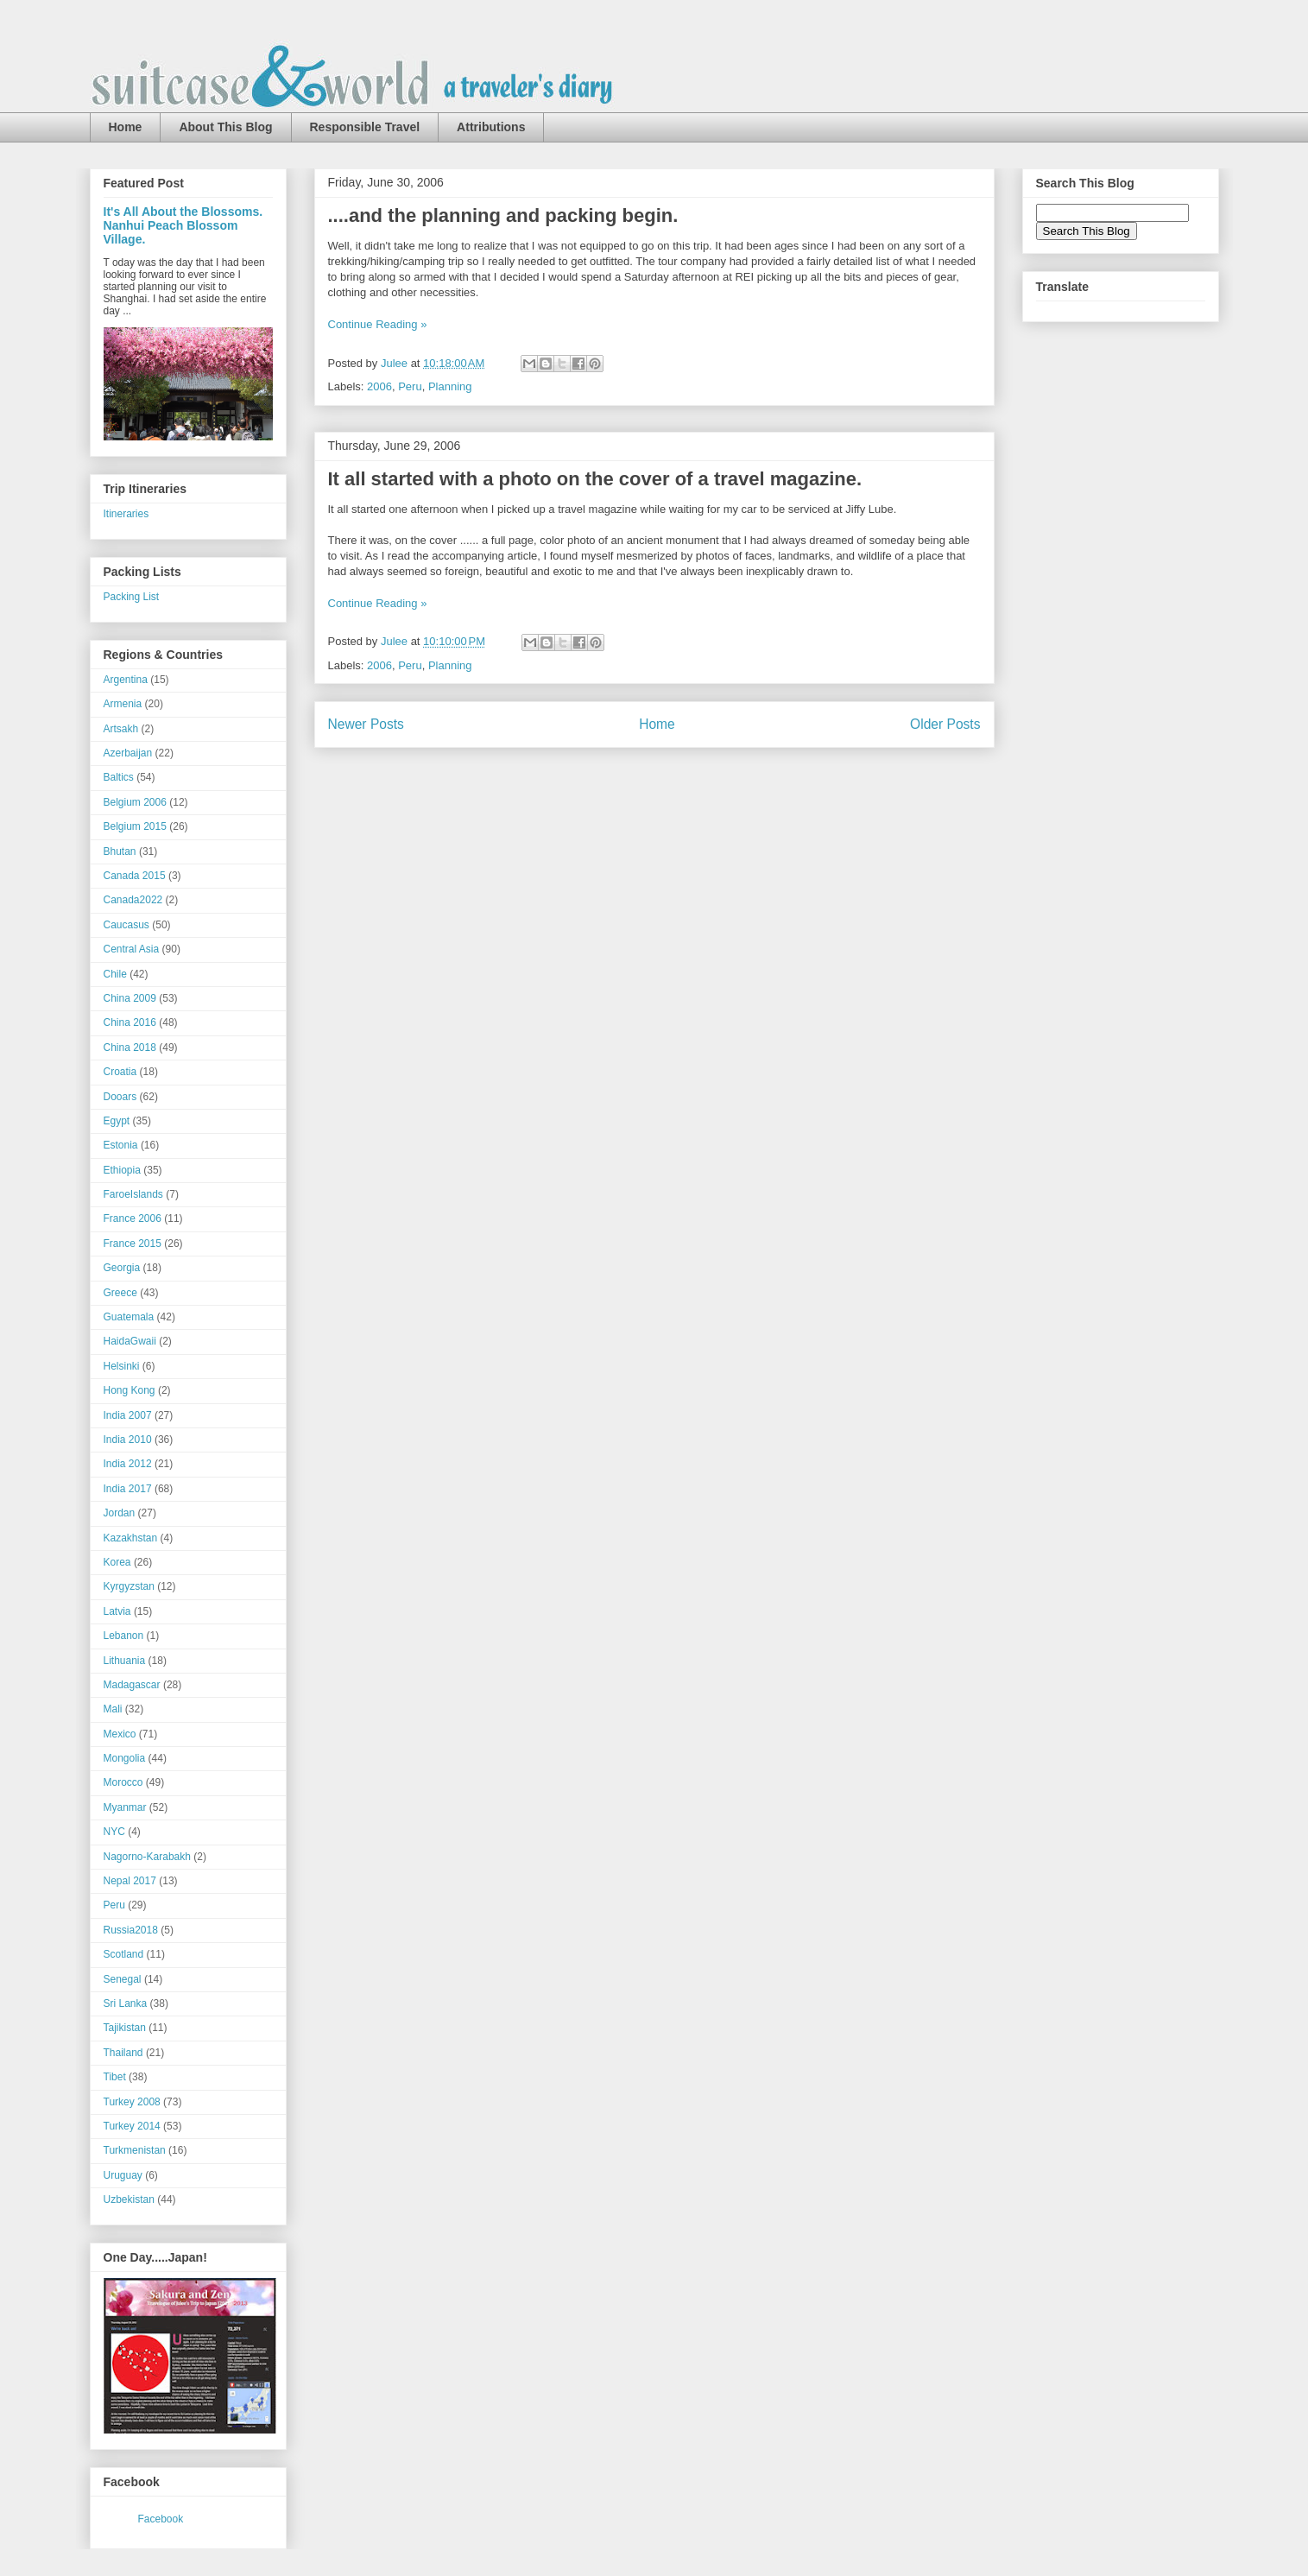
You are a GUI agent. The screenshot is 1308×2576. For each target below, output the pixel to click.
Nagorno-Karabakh (147, 1857)
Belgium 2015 (135, 826)
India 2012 (128, 1464)
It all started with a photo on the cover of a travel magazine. (595, 479)
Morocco (123, 1782)
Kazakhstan (131, 1538)
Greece (120, 1293)
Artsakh (121, 729)
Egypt (117, 1121)
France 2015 (132, 1243)
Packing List (132, 597)
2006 (379, 386)
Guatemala (129, 1317)
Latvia (117, 1611)
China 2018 (130, 1047)
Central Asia (132, 949)
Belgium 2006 (135, 802)
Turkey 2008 (132, 2102)
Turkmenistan (135, 2150)
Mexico (120, 1734)
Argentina (126, 680)
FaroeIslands (133, 1194)
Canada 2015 (135, 876)
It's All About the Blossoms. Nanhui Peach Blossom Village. (183, 225)
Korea (117, 1562)
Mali (113, 1709)
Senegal (123, 1979)
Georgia (122, 1268)
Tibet (115, 2077)
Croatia (120, 1072)
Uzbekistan (129, 2199)
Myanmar (125, 1807)
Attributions (491, 127)
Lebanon (124, 1636)
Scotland (124, 1954)
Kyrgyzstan (129, 1586)
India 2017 (128, 1489)
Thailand (123, 2053)
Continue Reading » (377, 324)
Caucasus (126, 925)
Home (125, 127)
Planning (450, 386)
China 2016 (130, 1022)
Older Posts (945, 724)
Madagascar (132, 1685)
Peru (409, 386)
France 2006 (132, 1218)
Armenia (123, 704)
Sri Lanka (126, 2003)
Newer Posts (366, 724)
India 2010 (128, 1440)
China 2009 (130, 998)
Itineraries (126, 514)
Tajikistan (125, 2028)
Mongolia (125, 1758)
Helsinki (122, 1366)
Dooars (120, 1097)
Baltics (119, 777)
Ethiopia (122, 1170)
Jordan (120, 1513)
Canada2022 (133, 900)
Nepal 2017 (130, 1881)
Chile (115, 974)
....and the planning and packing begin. (503, 215)
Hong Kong (129, 1390)
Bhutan (120, 851)
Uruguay (123, 2175)
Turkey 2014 (132, 2126)
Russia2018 (131, 1930)
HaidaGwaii (130, 1341)
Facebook (161, 2519)
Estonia (121, 1145)
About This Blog (225, 127)
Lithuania (125, 1661)
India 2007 (128, 1415)
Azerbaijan (128, 753)
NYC (114, 1832)
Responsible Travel (365, 127)
